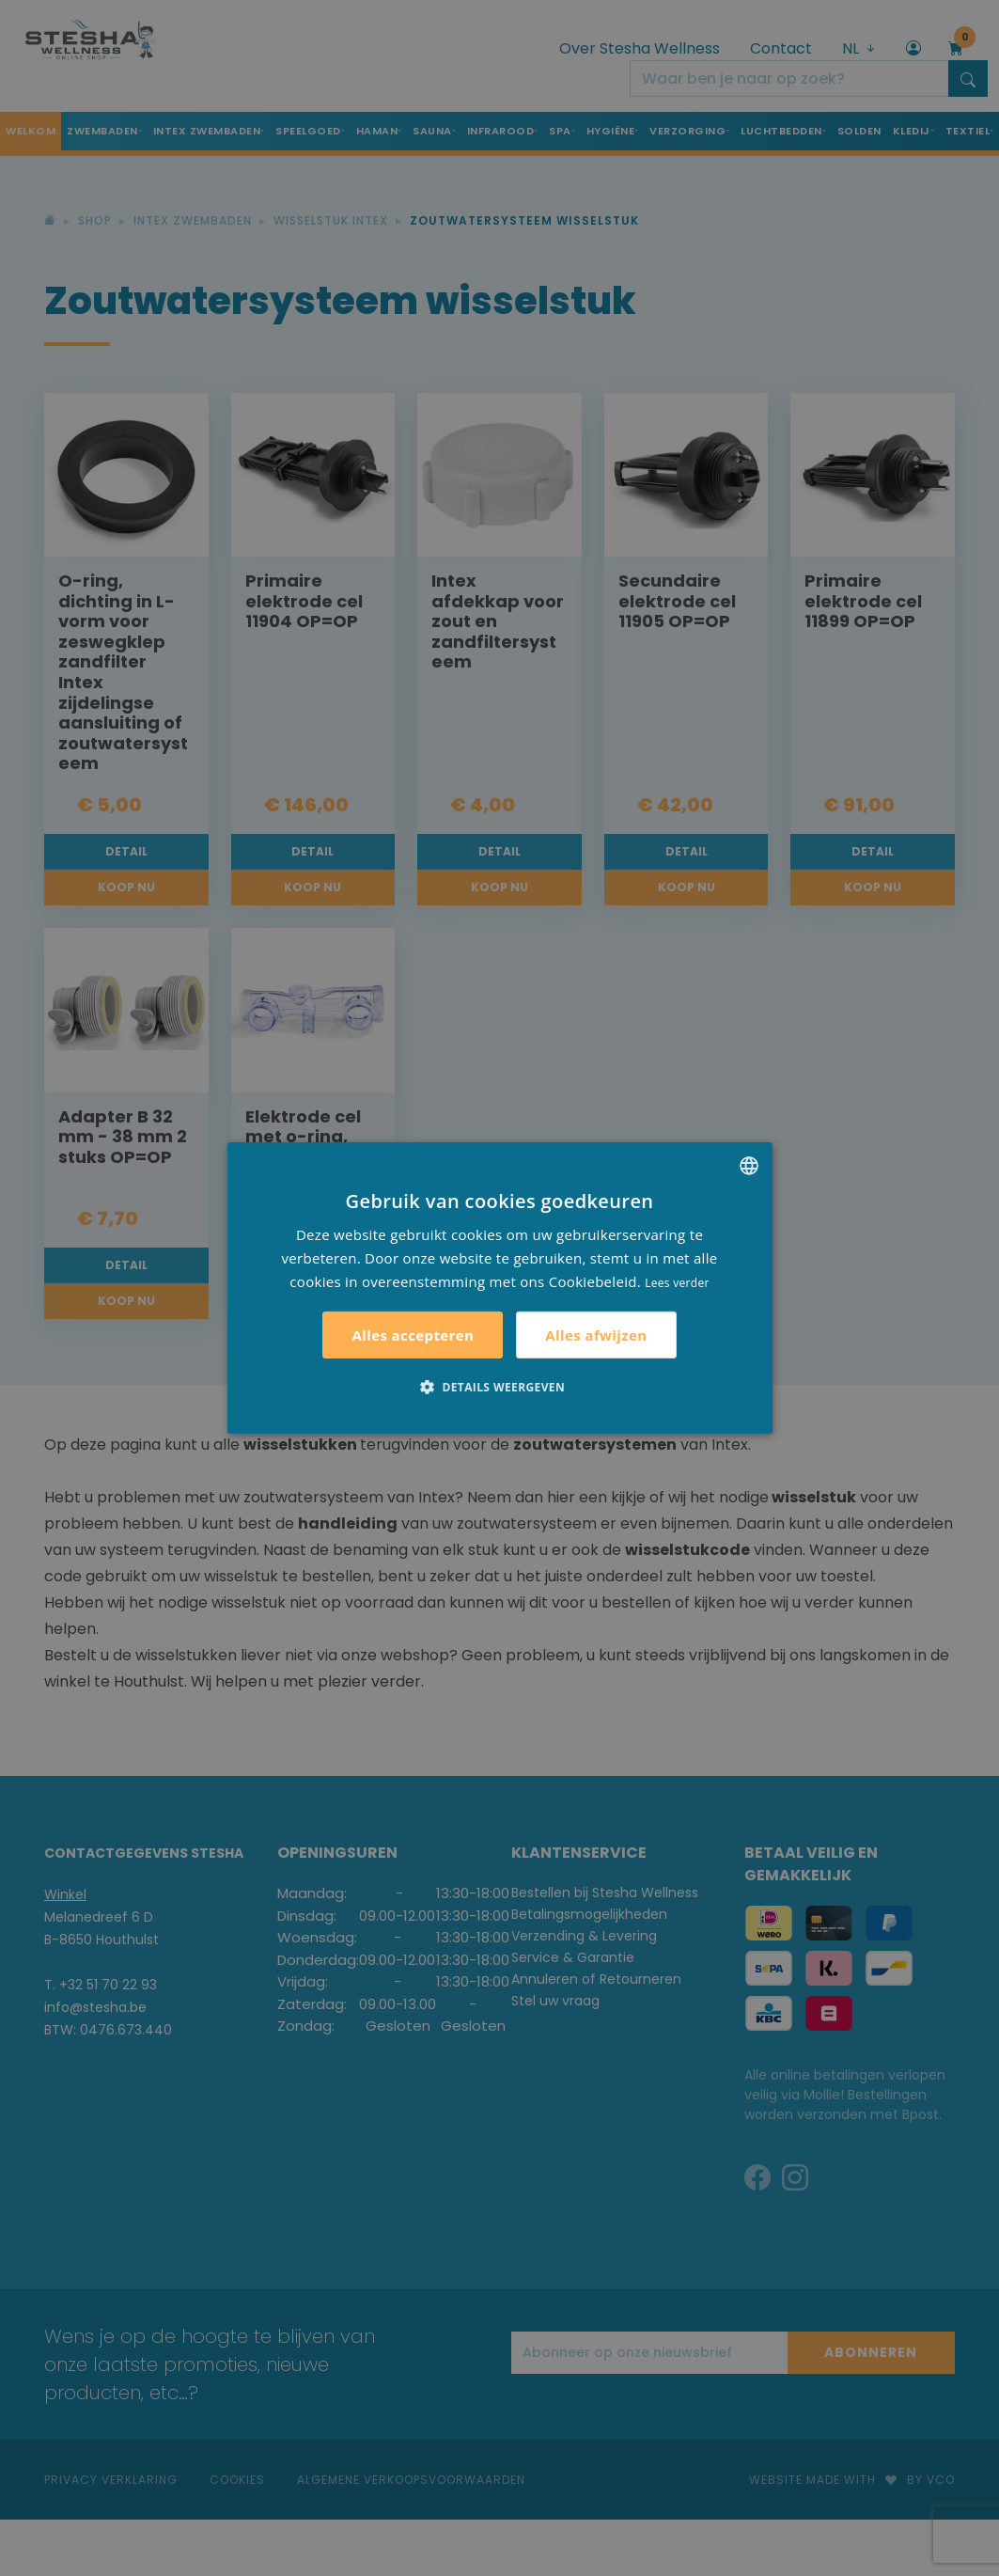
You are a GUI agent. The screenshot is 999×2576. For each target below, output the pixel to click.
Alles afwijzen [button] (596, 1335)
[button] (499, 1386)
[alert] (499, 1288)
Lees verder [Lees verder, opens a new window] (677, 1282)
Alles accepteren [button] (412, 1335)
